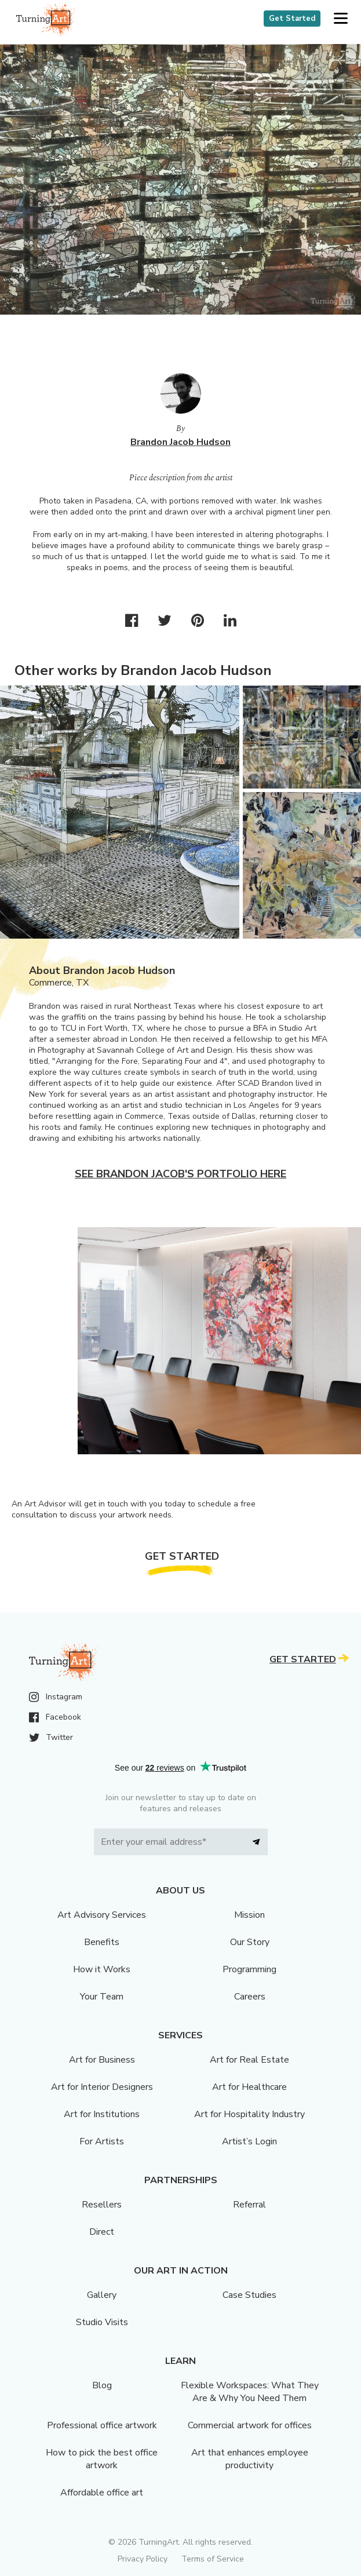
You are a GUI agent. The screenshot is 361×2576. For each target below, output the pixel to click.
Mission (249, 1915)
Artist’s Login (249, 2141)
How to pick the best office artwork (102, 2459)
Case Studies (249, 2295)
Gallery (101, 2295)
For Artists (101, 2141)
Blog (102, 2385)
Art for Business (102, 2059)
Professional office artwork (102, 2425)
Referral (249, 2204)
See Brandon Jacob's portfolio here (180, 1174)
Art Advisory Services (101, 1915)
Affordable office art (101, 2492)
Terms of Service (212, 2558)
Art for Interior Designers (102, 2087)
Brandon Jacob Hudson (180, 442)
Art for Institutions (102, 2114)
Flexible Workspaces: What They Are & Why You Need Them (250, 2391)
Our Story (249, 1942)
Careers (249, 1996)
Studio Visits (102, 2322)
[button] (340, 19)
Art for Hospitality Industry (249, 2114)
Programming (249, 1969)
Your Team (101, 1996)
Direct (101, 2231)
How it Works (101, 1969)
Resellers (102, 2204)
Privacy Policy (142, 2558)
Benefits (101, 1942)
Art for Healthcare (249, 2087)
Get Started (292, 18)
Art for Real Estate (249, 2059)
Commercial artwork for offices (250, 2425)
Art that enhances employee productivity (249, 2459)
